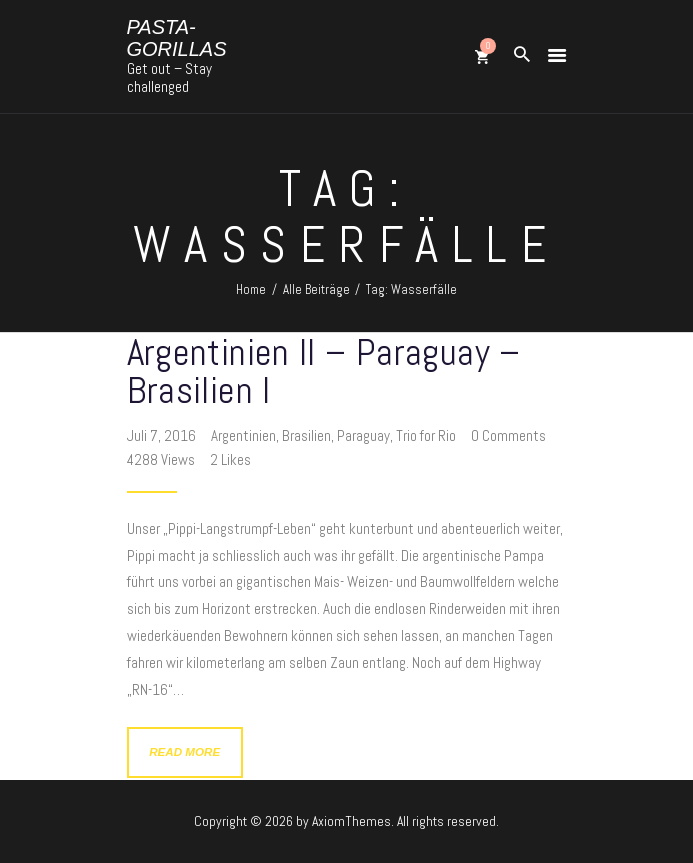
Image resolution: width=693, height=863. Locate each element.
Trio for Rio (426, 435)
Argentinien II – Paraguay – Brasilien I (324, 371)
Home (251, 289)
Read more (184, 751)
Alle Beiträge (316, 289)
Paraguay (363, 435)
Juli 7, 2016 (163, 435)
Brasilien (306, 435)
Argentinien (243, 435)
